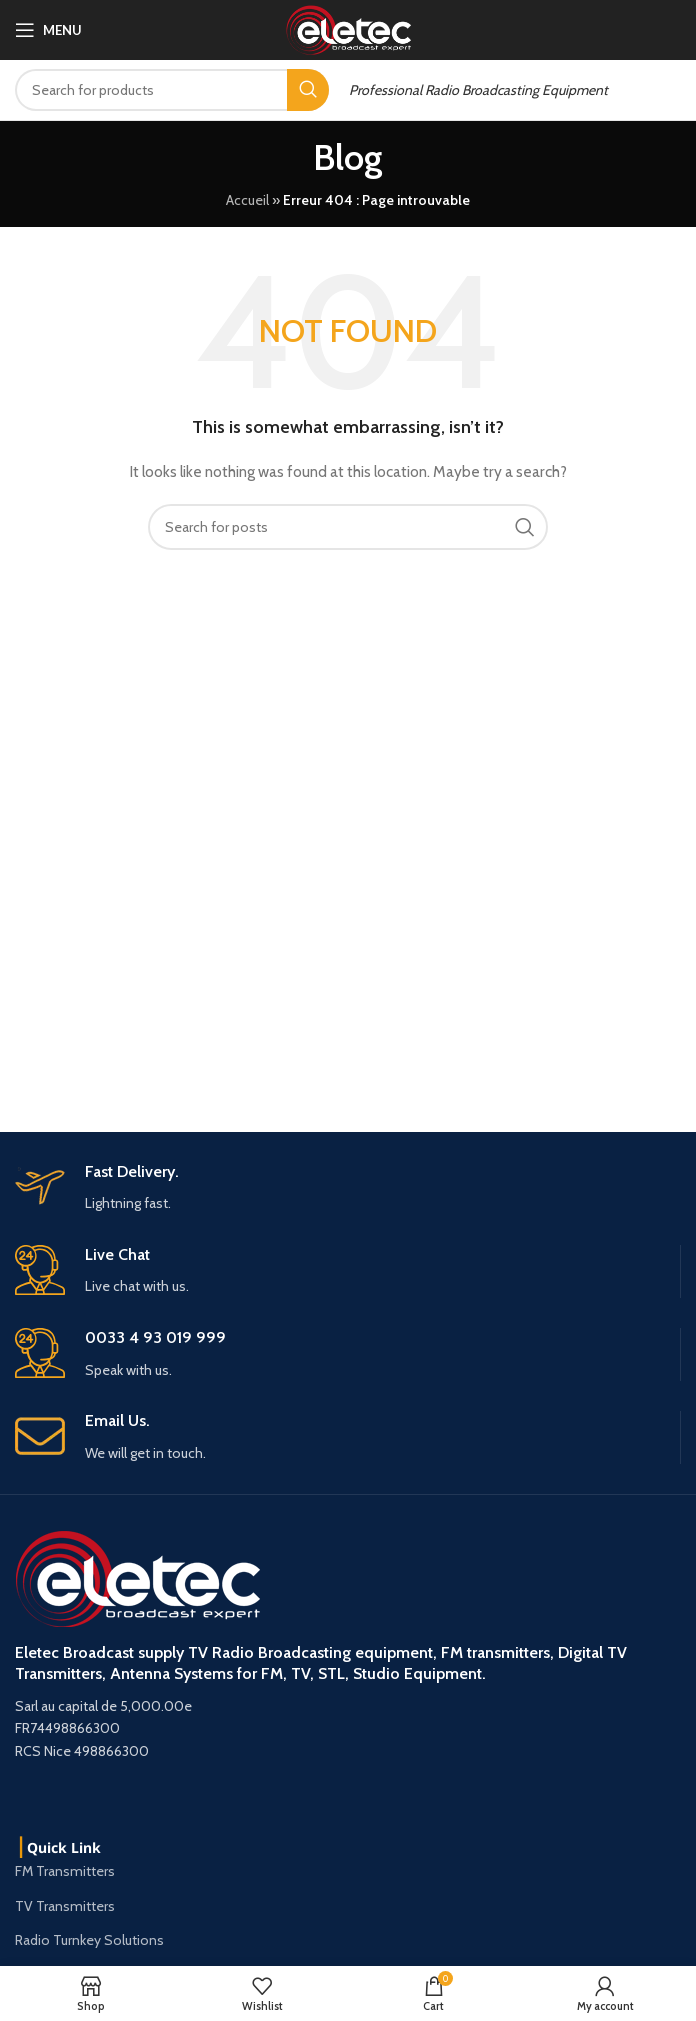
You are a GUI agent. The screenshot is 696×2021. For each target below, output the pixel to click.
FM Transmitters (65, 1871)
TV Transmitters (65, 1906)
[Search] (172, 90)
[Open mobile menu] (48, 30)
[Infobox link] (347, 1437)
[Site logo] (348, 28)
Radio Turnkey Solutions (89, 1940)
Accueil (247, 200)
